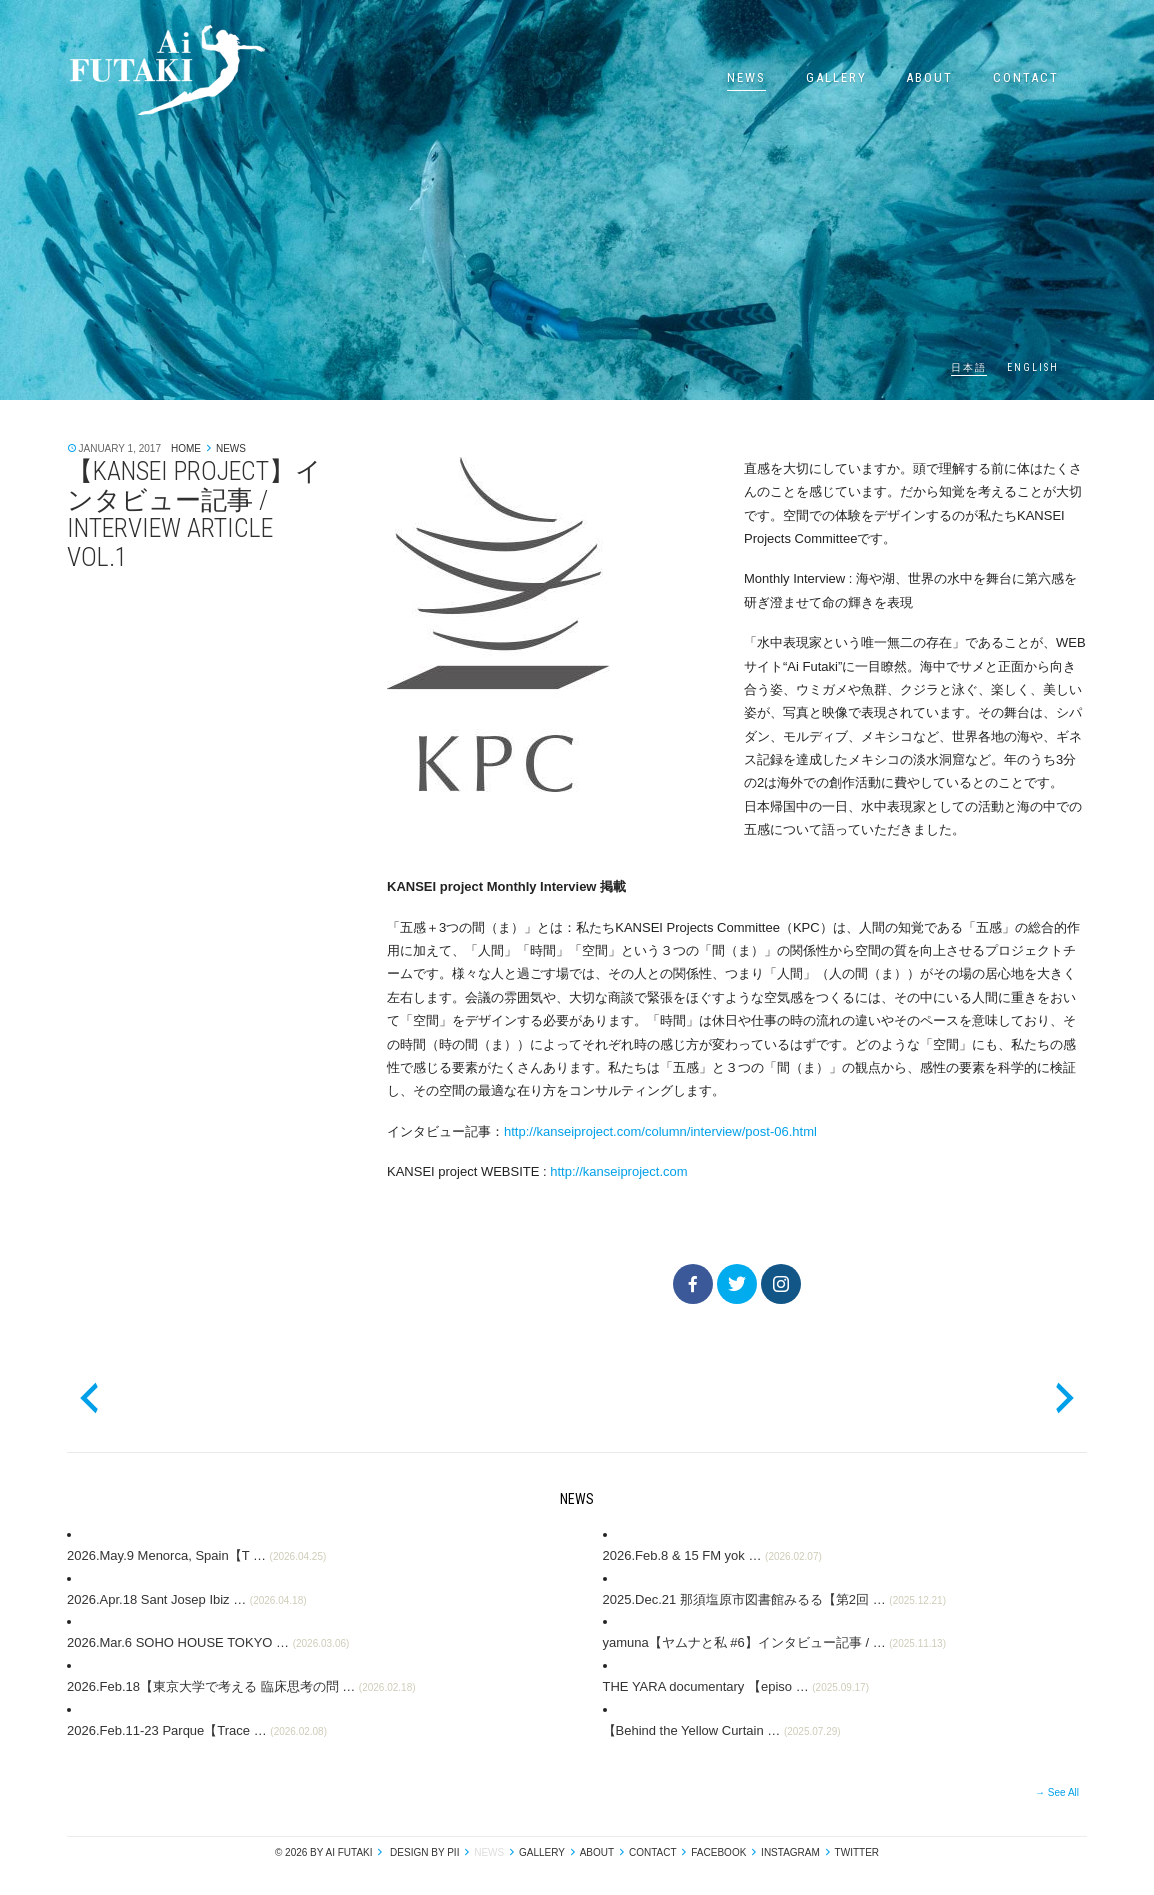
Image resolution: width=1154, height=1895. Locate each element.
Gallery (836, 77)
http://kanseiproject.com (618, 1171)
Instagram (790, 1852)
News (746, 77)
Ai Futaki (167, 70)
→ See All (1057, 1792)
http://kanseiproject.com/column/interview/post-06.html (660, 1131)
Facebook (718, 1852)
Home (186, 448)
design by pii (423, 1852)
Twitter (857, 1852)
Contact (1026, 77)
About (929, 77)
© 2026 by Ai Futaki (324, 1852)
